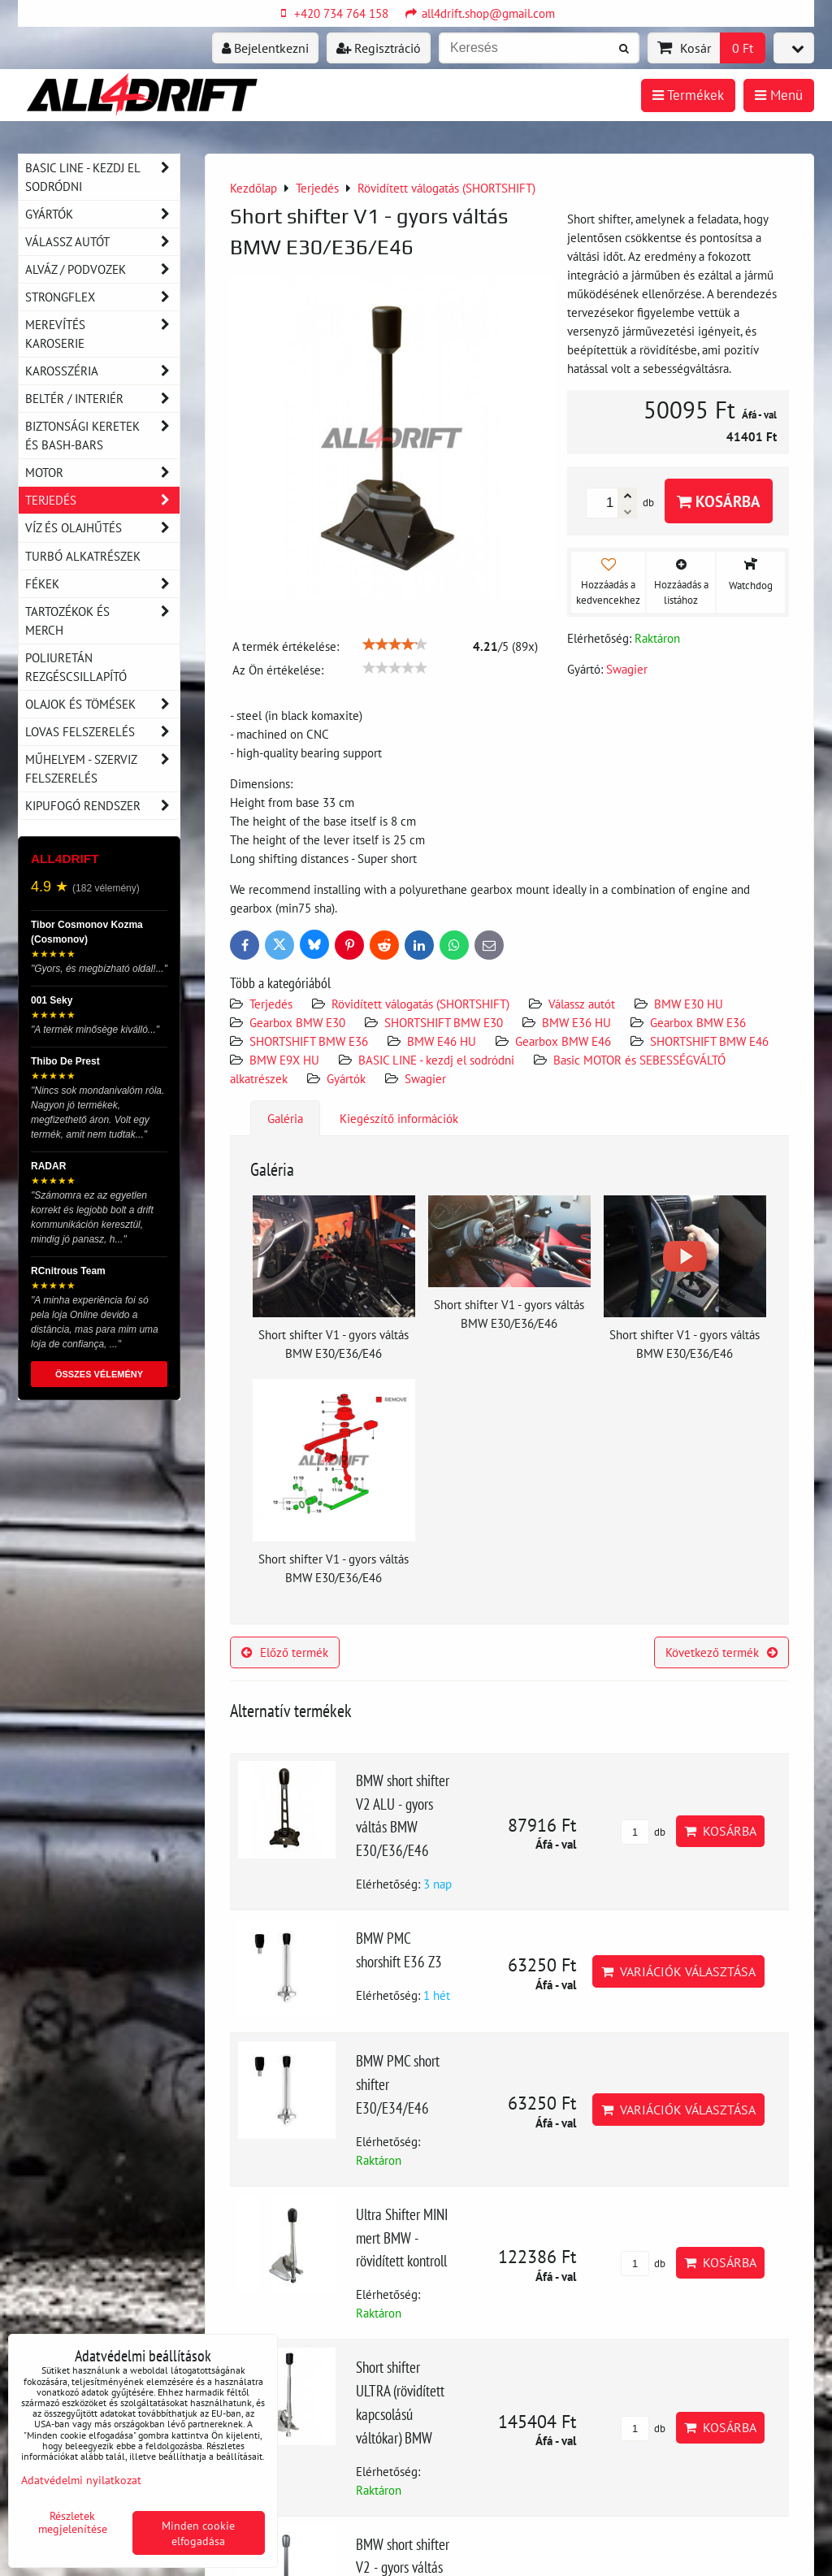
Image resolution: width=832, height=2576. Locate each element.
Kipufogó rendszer (102, 805)
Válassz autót (581, 1003)
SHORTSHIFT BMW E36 (308, 1041)
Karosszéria (102, 371)
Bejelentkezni (265, 48)
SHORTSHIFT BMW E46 (709, 1041)
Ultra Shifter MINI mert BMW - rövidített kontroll (402, 2237)
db (643, 1832)
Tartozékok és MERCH (102, 621)
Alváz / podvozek (102, 269)
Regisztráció (378, 48)
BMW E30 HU (688, 1003)
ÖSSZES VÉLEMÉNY (99, 1374)
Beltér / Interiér (102, 398)
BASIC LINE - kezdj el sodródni (436, 1060)
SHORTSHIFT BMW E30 (443, 1022)
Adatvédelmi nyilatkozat (81, 2479)
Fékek (102, 583)
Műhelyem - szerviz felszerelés (102, 768)
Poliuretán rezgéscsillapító (76, 666)
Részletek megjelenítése (72, 2522)
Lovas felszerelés (102, 731)
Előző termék (284, 1652)
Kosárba (718, 501)
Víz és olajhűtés (102, 527)
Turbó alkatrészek (83, 556)
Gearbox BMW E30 (297, 1022)
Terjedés (270, 1003)
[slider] (394, 644)
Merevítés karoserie (102, 334)
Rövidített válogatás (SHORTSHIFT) (420, 1003)
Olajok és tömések (102, 704)
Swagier (425, 1078)
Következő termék (721, 1652)
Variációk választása (678, 1971)
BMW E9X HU (284, 1060)
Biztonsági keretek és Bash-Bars (102, 435)
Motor (102, 472)
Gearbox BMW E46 (563, 1041)
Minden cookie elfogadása (198, 2532)
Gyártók (346, 1078)
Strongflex (102, 297)
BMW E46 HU (441, 1041)
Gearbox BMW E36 (698, 1022)
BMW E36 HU (576, 1022)
